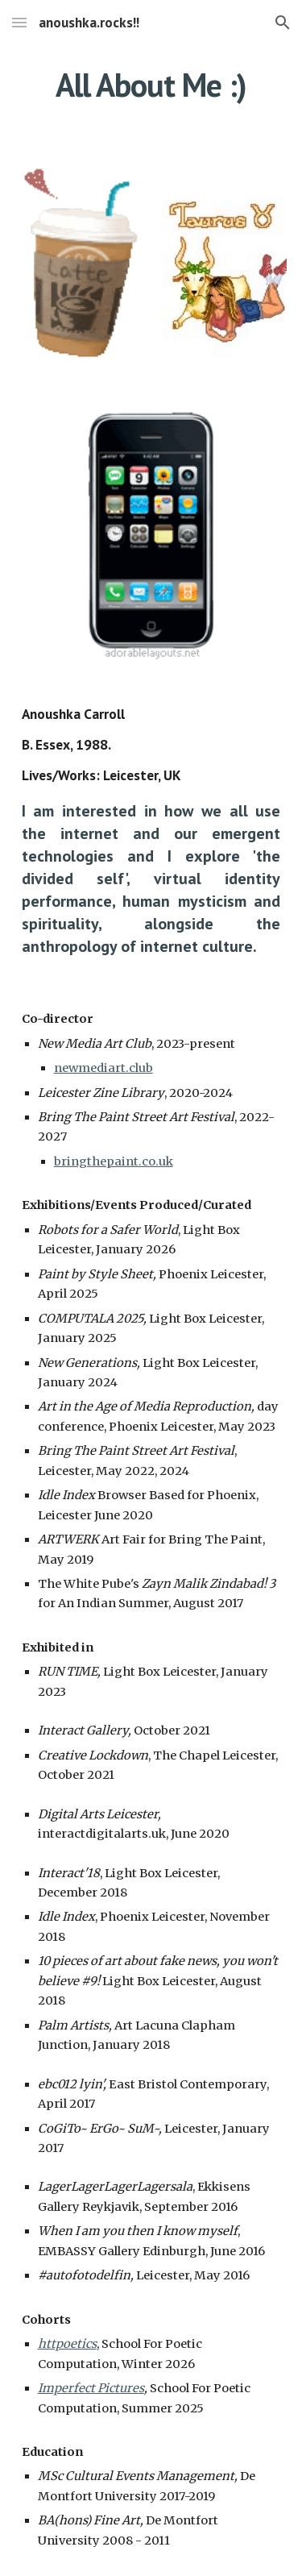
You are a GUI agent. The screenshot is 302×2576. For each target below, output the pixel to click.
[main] (151, 84)
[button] (19, 22)
